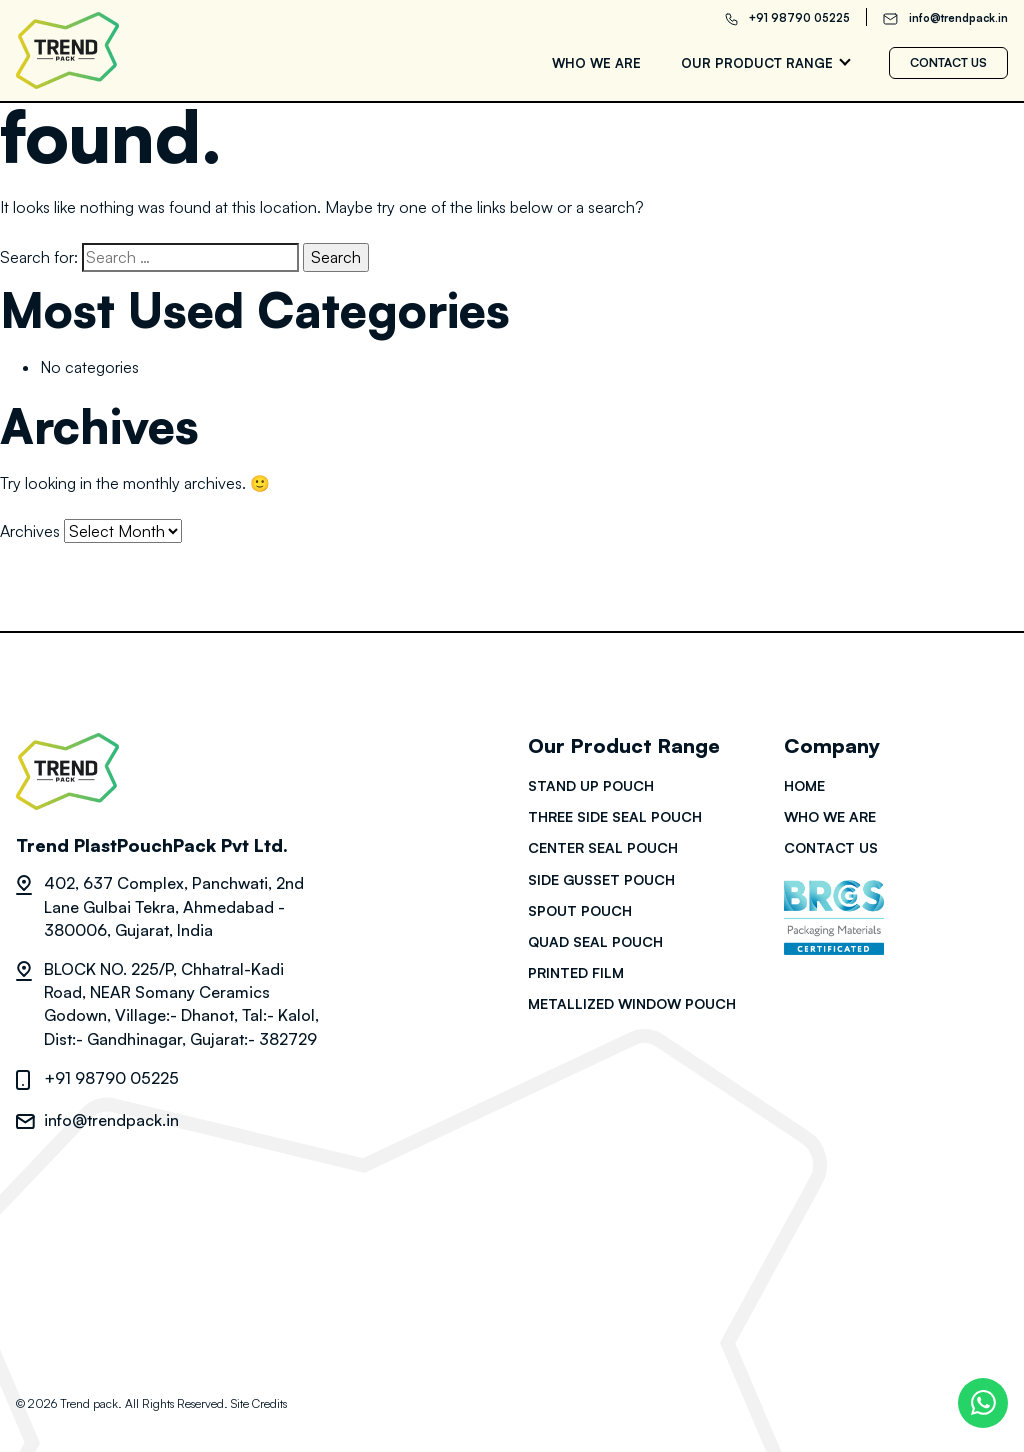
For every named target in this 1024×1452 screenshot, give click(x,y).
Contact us (948, 62)
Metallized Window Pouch (632, 1003)
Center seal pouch (603, 847)
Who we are (596, 63)
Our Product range (757, 63)
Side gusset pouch (601, 879)
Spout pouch (580, 910)
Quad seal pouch (595, 941)
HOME (804, 785)
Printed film (576, 972)
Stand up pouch (591, 785)
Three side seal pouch (615, 816)
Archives (30, 531)
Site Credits (259, 1403)
